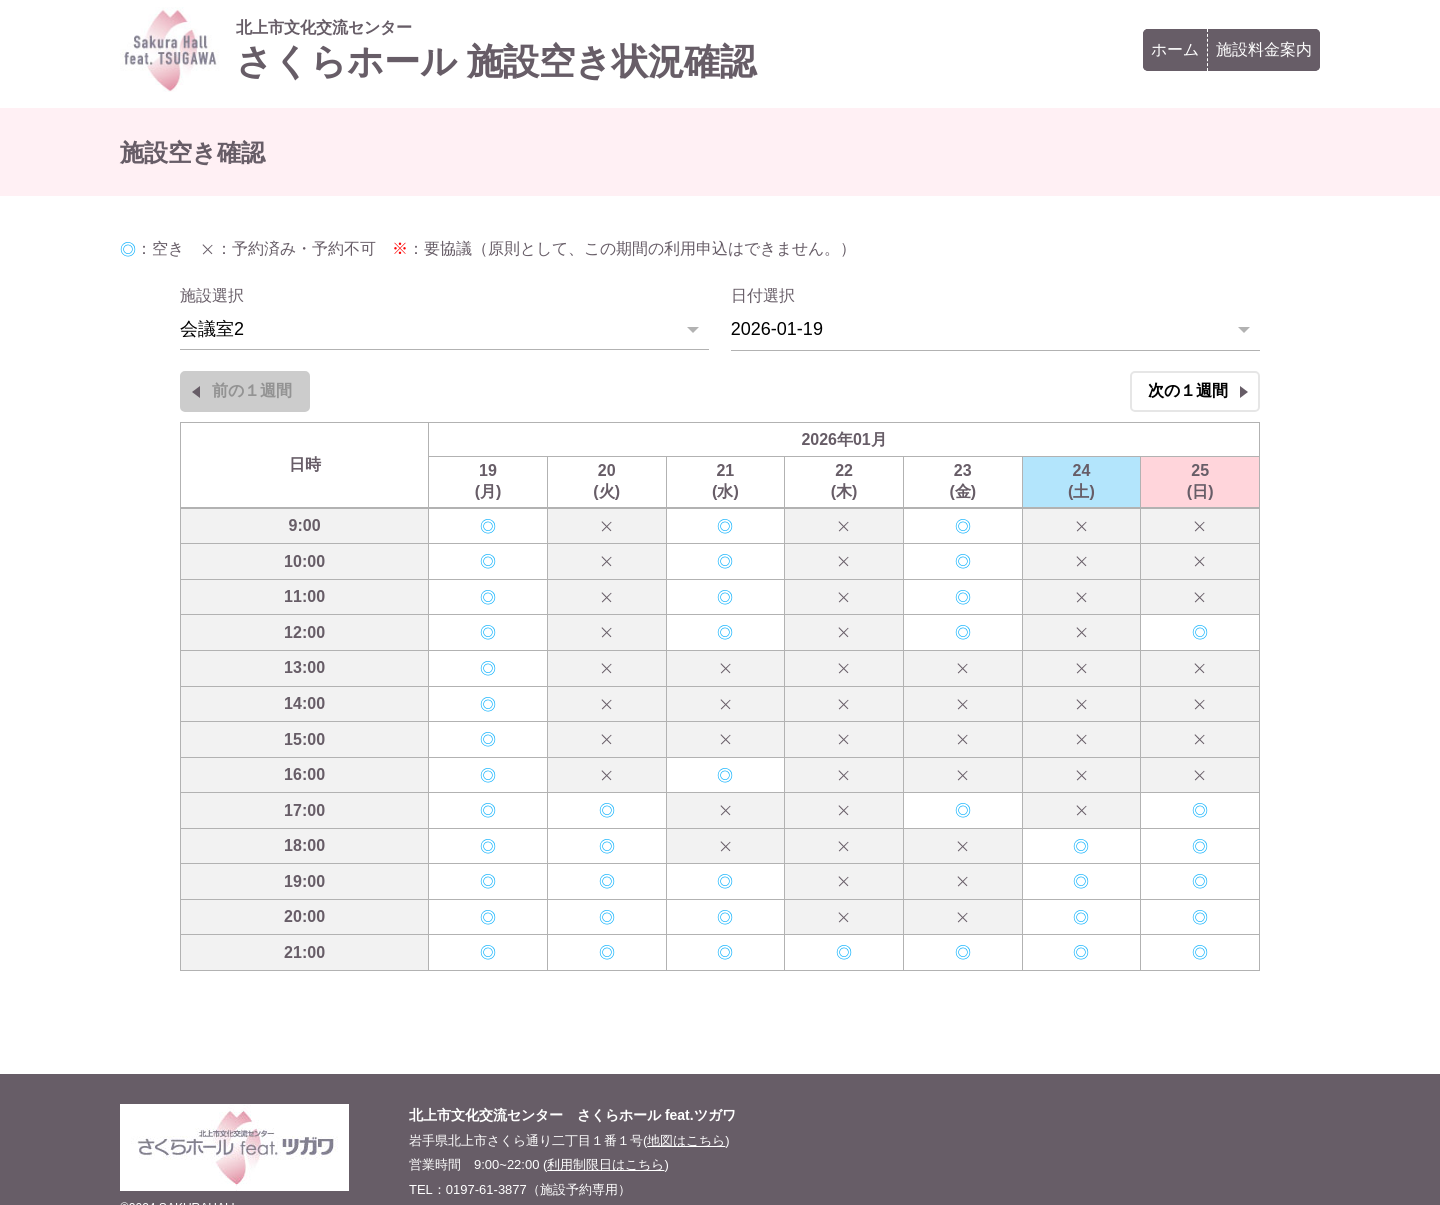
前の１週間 (252, 390)
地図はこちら (686, 1140)
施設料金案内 (1264, 49)
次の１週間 (1188, 390)
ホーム (1175, 49)
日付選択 (763, 295)
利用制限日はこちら (605, 1164)
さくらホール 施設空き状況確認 (496, 50)
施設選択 (212, 295)
